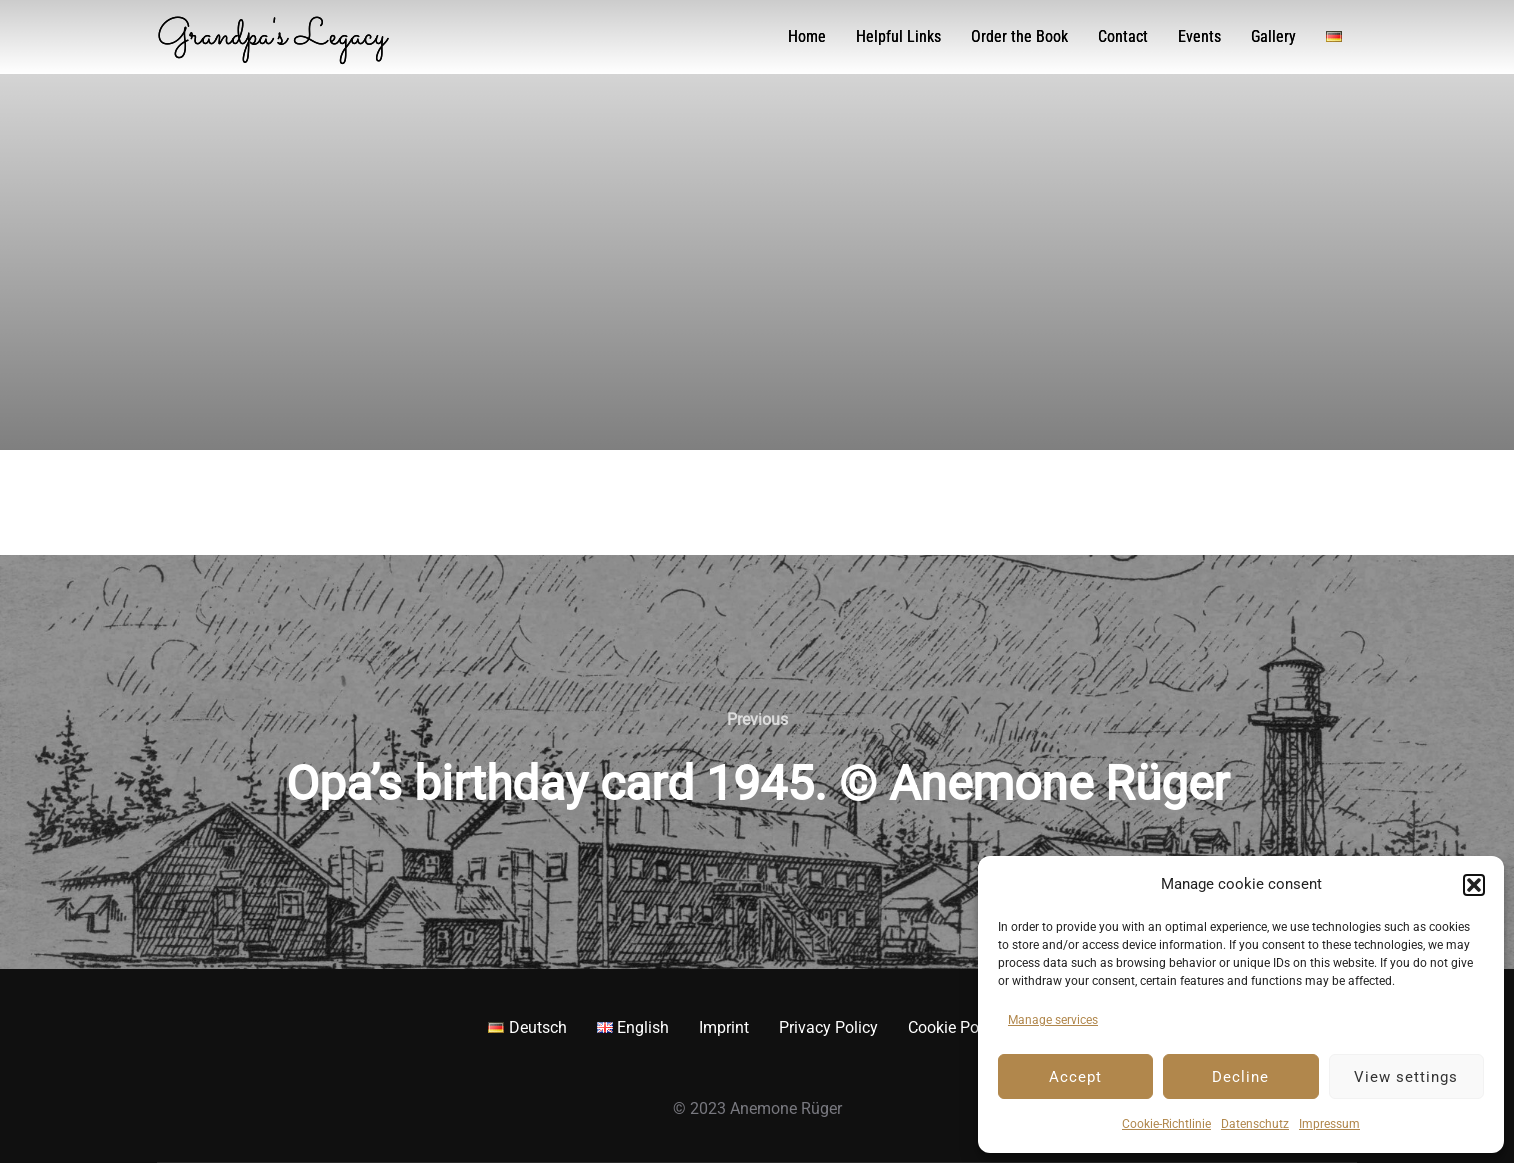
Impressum (1329, 1124)
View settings (1406, 1077)
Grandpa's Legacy (272, 37)
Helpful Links (898, 36)
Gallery (1273, 36)
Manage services (1053, 1020)
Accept (1075, 1077)
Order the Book (1019, 36)
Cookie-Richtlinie (1166, 1124)
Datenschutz (1255, 1124)
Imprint (724, 1027)
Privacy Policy (828, 1027)
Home (807, 36)
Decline (1240, 1077)
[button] (1474, 885)
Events (1199, 36)
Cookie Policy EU (967, 1027)
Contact (1123, 36)
